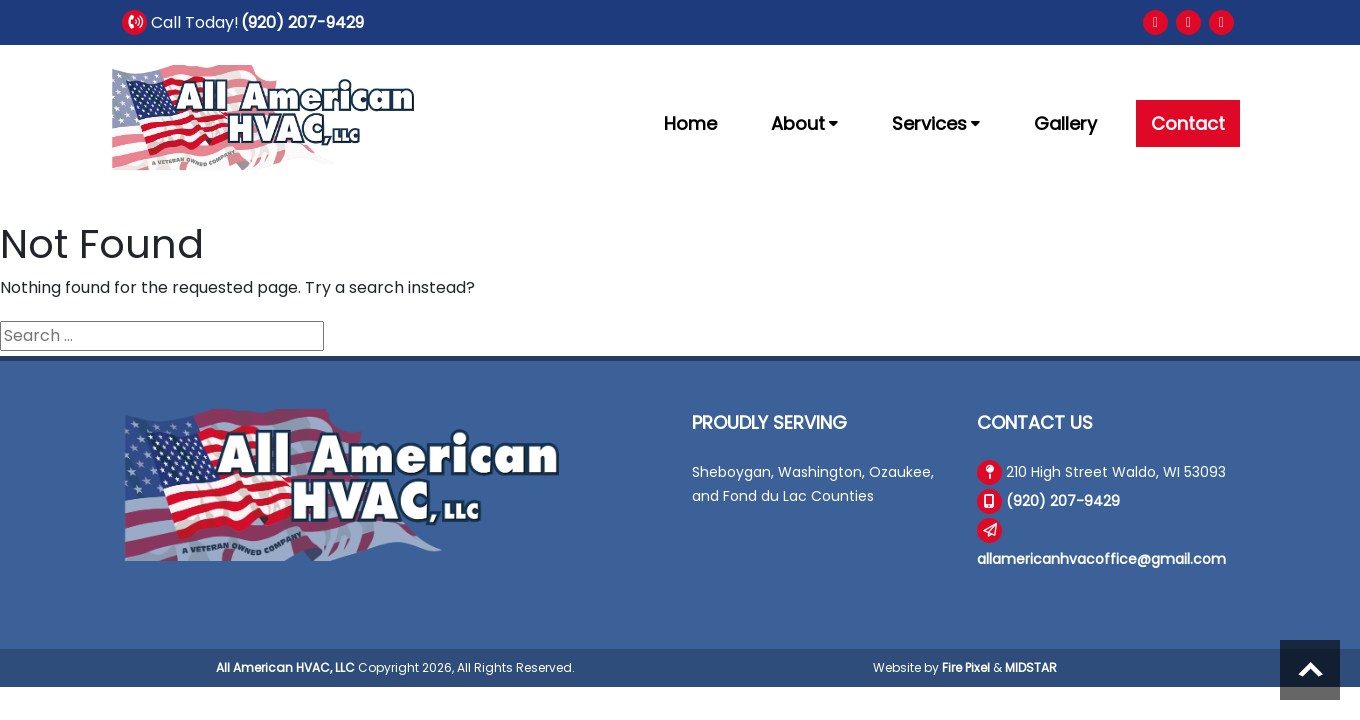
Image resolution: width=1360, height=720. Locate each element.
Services (936, 123)
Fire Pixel (966, 667)
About (804, 123)
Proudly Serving (769, 422)
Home (690, 123)
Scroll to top (1310, 670)
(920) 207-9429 (302, 22)
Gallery (1065, 123)
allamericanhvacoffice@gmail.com (1101, 559)
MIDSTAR (1031, 667)
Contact (1188, 123)
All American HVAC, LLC (285, 667)
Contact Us (1035, 422)
